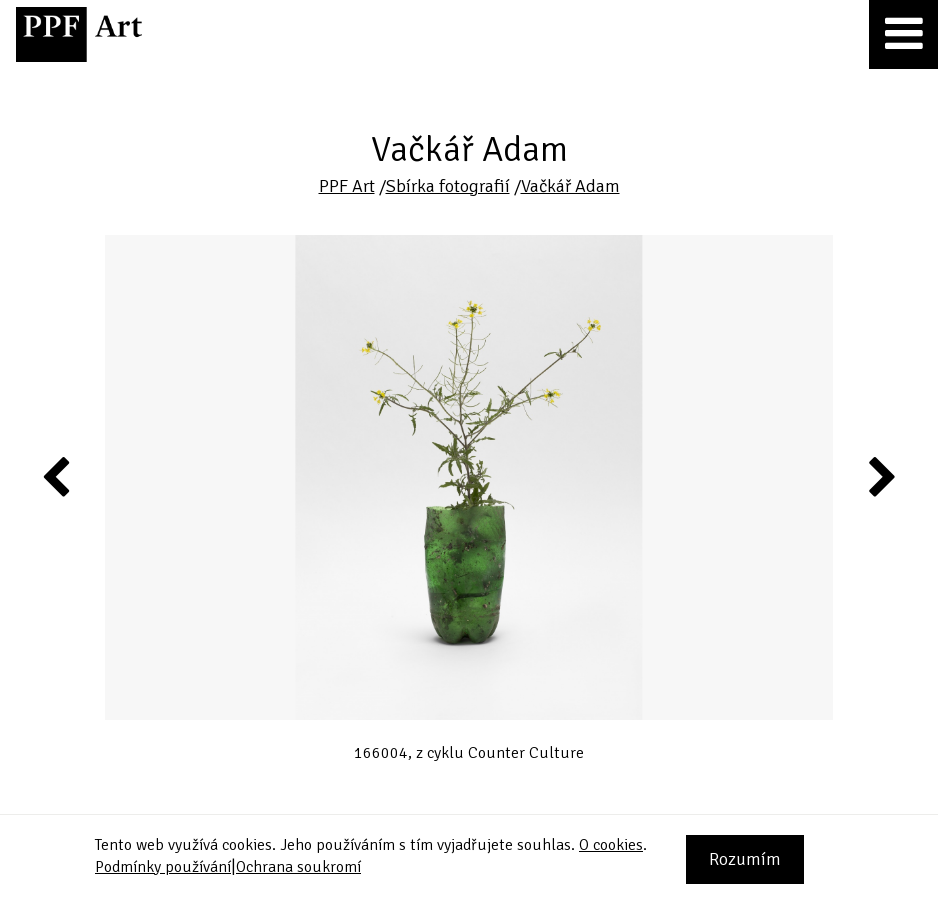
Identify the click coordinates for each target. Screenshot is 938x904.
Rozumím (745, 859)
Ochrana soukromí (298, 867)
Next (880, 476)
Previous (57, 476)
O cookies (611, 845)
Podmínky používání (163, 867)
